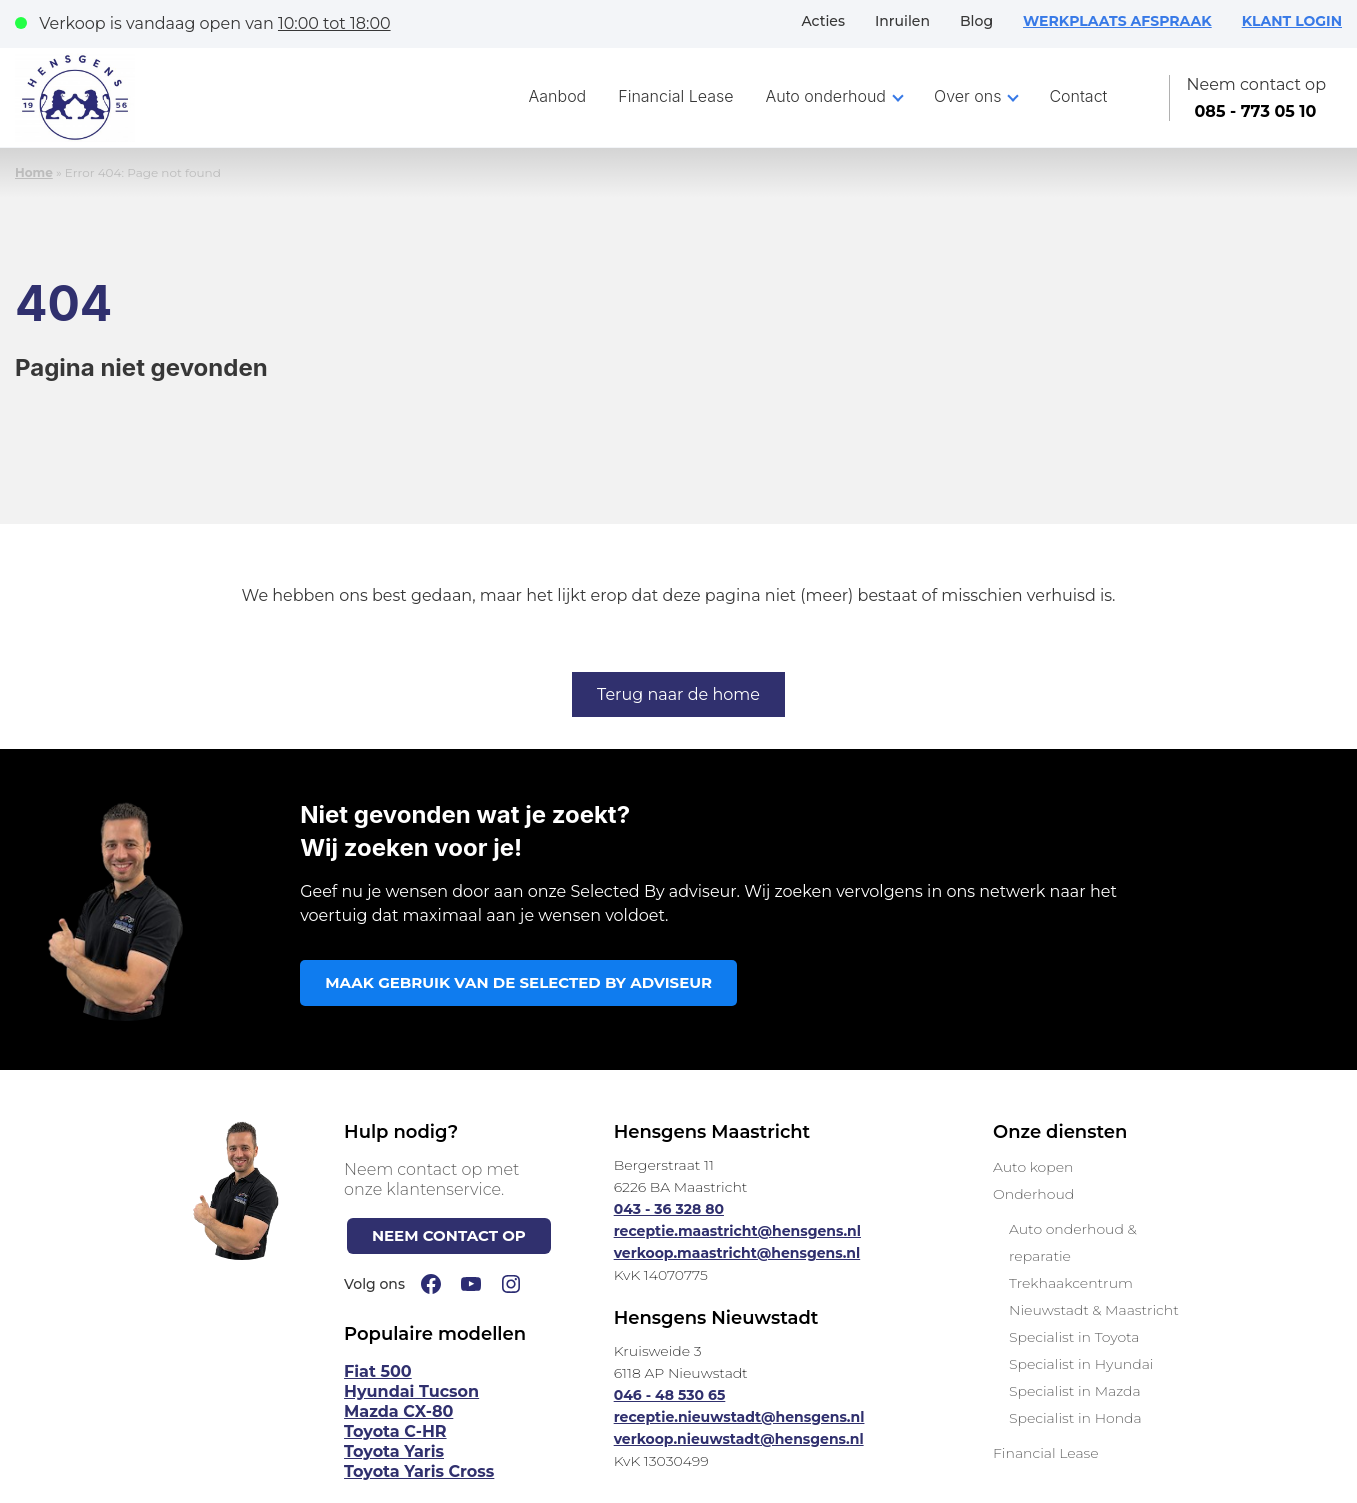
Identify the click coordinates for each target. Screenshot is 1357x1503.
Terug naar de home (678, 694)
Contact (1078, 96)
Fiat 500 (378, 1371)
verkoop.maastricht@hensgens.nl (737, 1253)
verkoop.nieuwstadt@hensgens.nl (739, 1439)
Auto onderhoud (826, 96)
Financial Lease (675, 96)
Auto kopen (1033, 1167)
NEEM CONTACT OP (449, 1235)
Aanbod (558, 96)
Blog (976, 21)
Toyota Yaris (394, 1451)
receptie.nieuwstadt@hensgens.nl (739, 1417)
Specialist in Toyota (1074, 1337)
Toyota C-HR (395, 1431)
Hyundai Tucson (411, 1391)
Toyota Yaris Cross (419, 1471)
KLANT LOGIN (1292, 21)
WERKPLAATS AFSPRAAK (1117, 21)
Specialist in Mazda (1075, 1391)
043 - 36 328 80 (669, 1209)
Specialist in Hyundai (1081, 1364)
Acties (823, 21)
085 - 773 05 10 (1255, 111)
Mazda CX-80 (398, 1411)
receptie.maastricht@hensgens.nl (737, 1231)
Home (34, 172)
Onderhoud (1033, 1194)
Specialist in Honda (1075, 1418)
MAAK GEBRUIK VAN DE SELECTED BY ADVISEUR (518, 982)
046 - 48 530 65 (670, 1395)
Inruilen (902, 21)
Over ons (967, 96)
